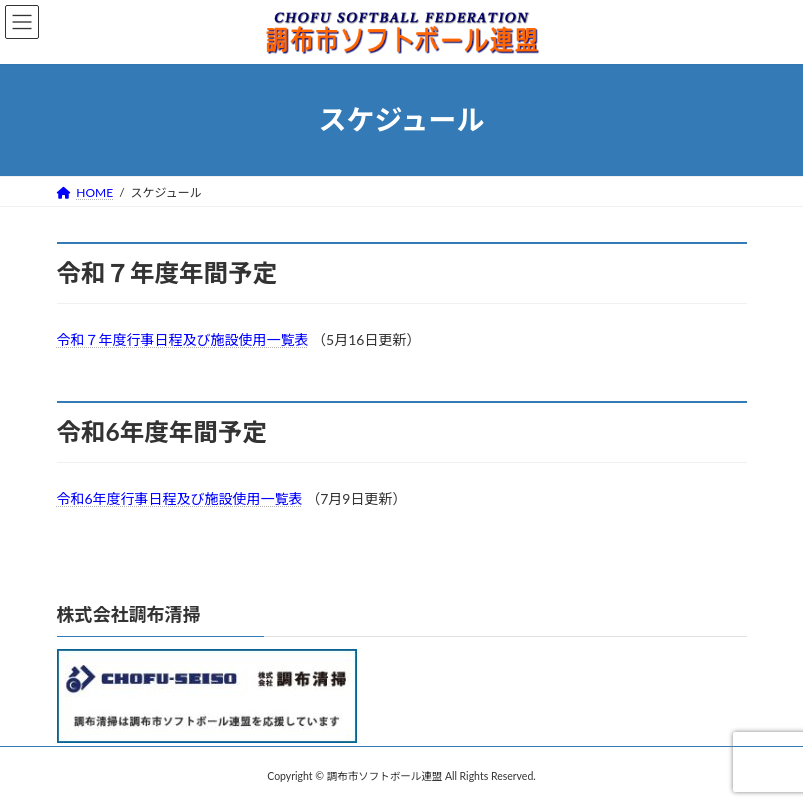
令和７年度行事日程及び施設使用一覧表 (183, 339)
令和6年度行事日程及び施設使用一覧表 (180, 498)
